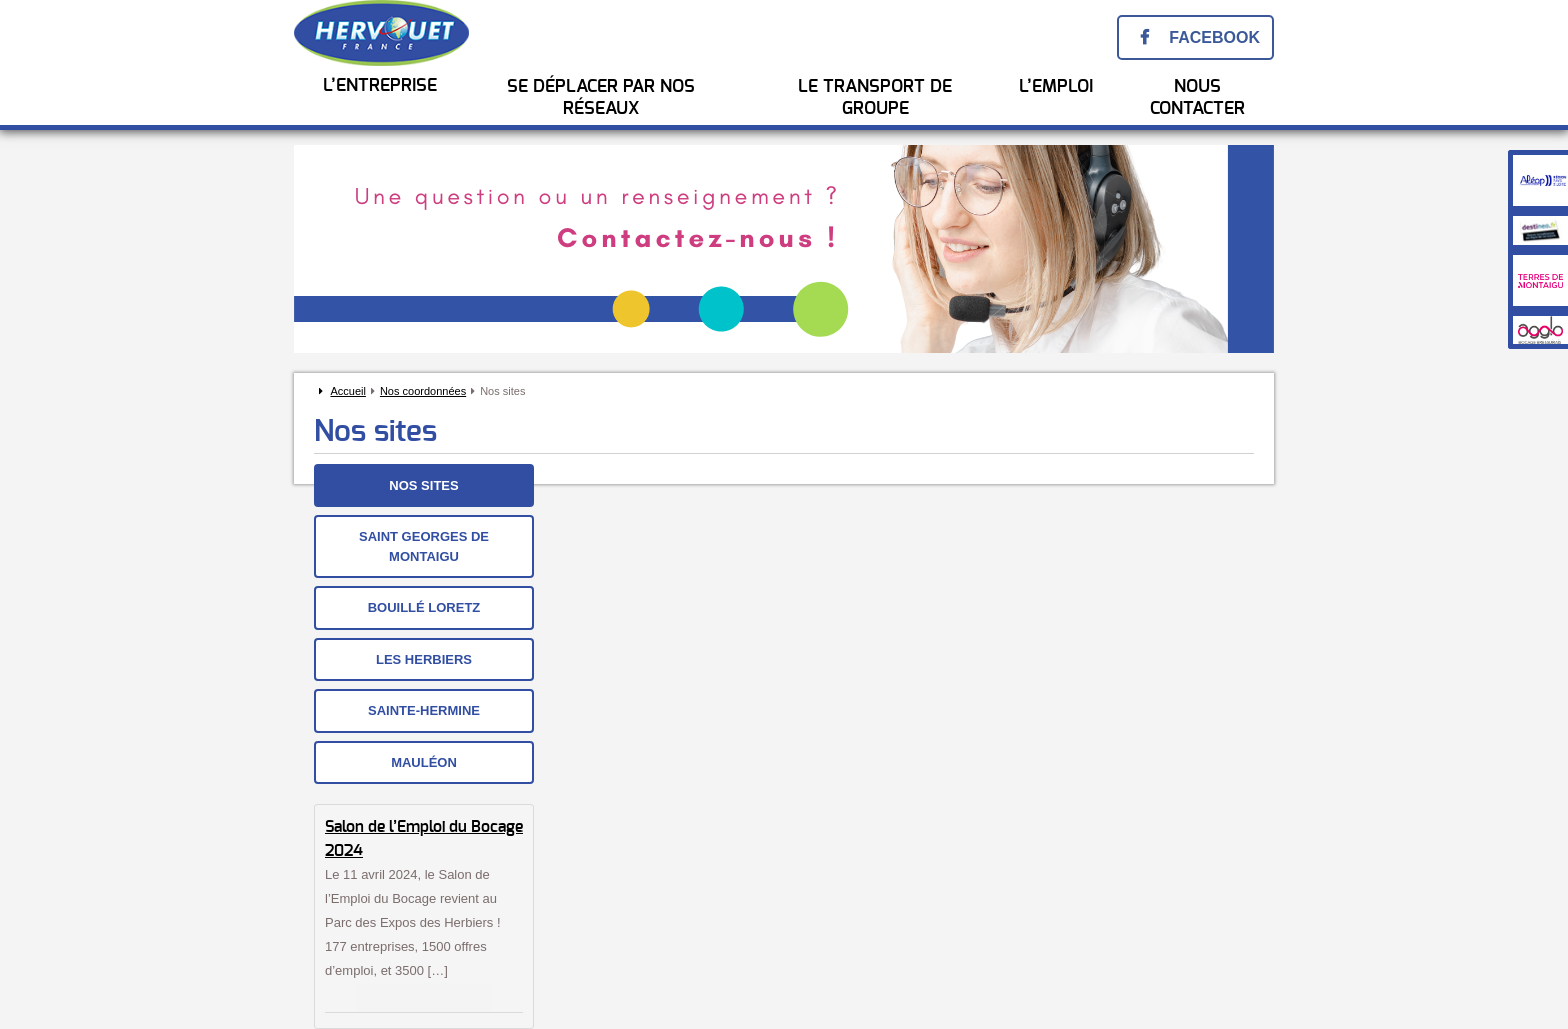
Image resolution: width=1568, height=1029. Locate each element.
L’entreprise (380, 86)
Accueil (347, 391)
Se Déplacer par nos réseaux (601, 98)
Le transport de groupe (875, 98)
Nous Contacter (1197, 98)
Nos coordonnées (423, 391)
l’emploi (1056, 87)
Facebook (1214, 37)
